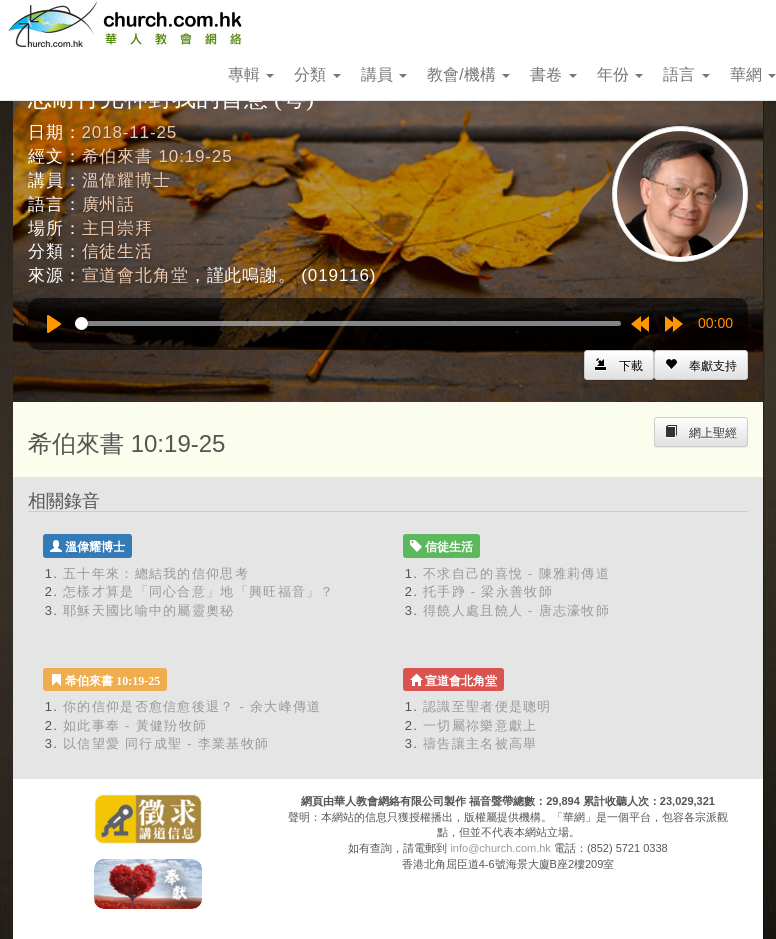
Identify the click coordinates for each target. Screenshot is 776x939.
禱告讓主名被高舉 (480, 743)
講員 (384, 74)
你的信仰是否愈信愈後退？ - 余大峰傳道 (192, 706)
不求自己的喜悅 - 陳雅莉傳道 (516, 573)
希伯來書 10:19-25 (157, 156)
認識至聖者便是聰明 (487, 706)
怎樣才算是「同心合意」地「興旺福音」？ (199, 591)
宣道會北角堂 (135, 275)
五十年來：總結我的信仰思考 (156, 573)
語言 (686, 74)
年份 (620, 74)
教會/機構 (468, 74)
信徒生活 (117, 251)
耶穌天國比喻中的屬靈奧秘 (149, 610)
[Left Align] (701, 365)
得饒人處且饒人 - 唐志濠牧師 (516, 610)
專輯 (251, 74)
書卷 (553, 74)
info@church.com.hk (500, 848)
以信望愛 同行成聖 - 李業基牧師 (166, 743)
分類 (317, 74)
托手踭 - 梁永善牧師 (488, 591)
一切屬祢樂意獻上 (480, 725)
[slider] (348, 323)
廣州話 (109, 204)
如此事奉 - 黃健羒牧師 (135, 725)
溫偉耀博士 (126, 180)
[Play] (54, 324)
